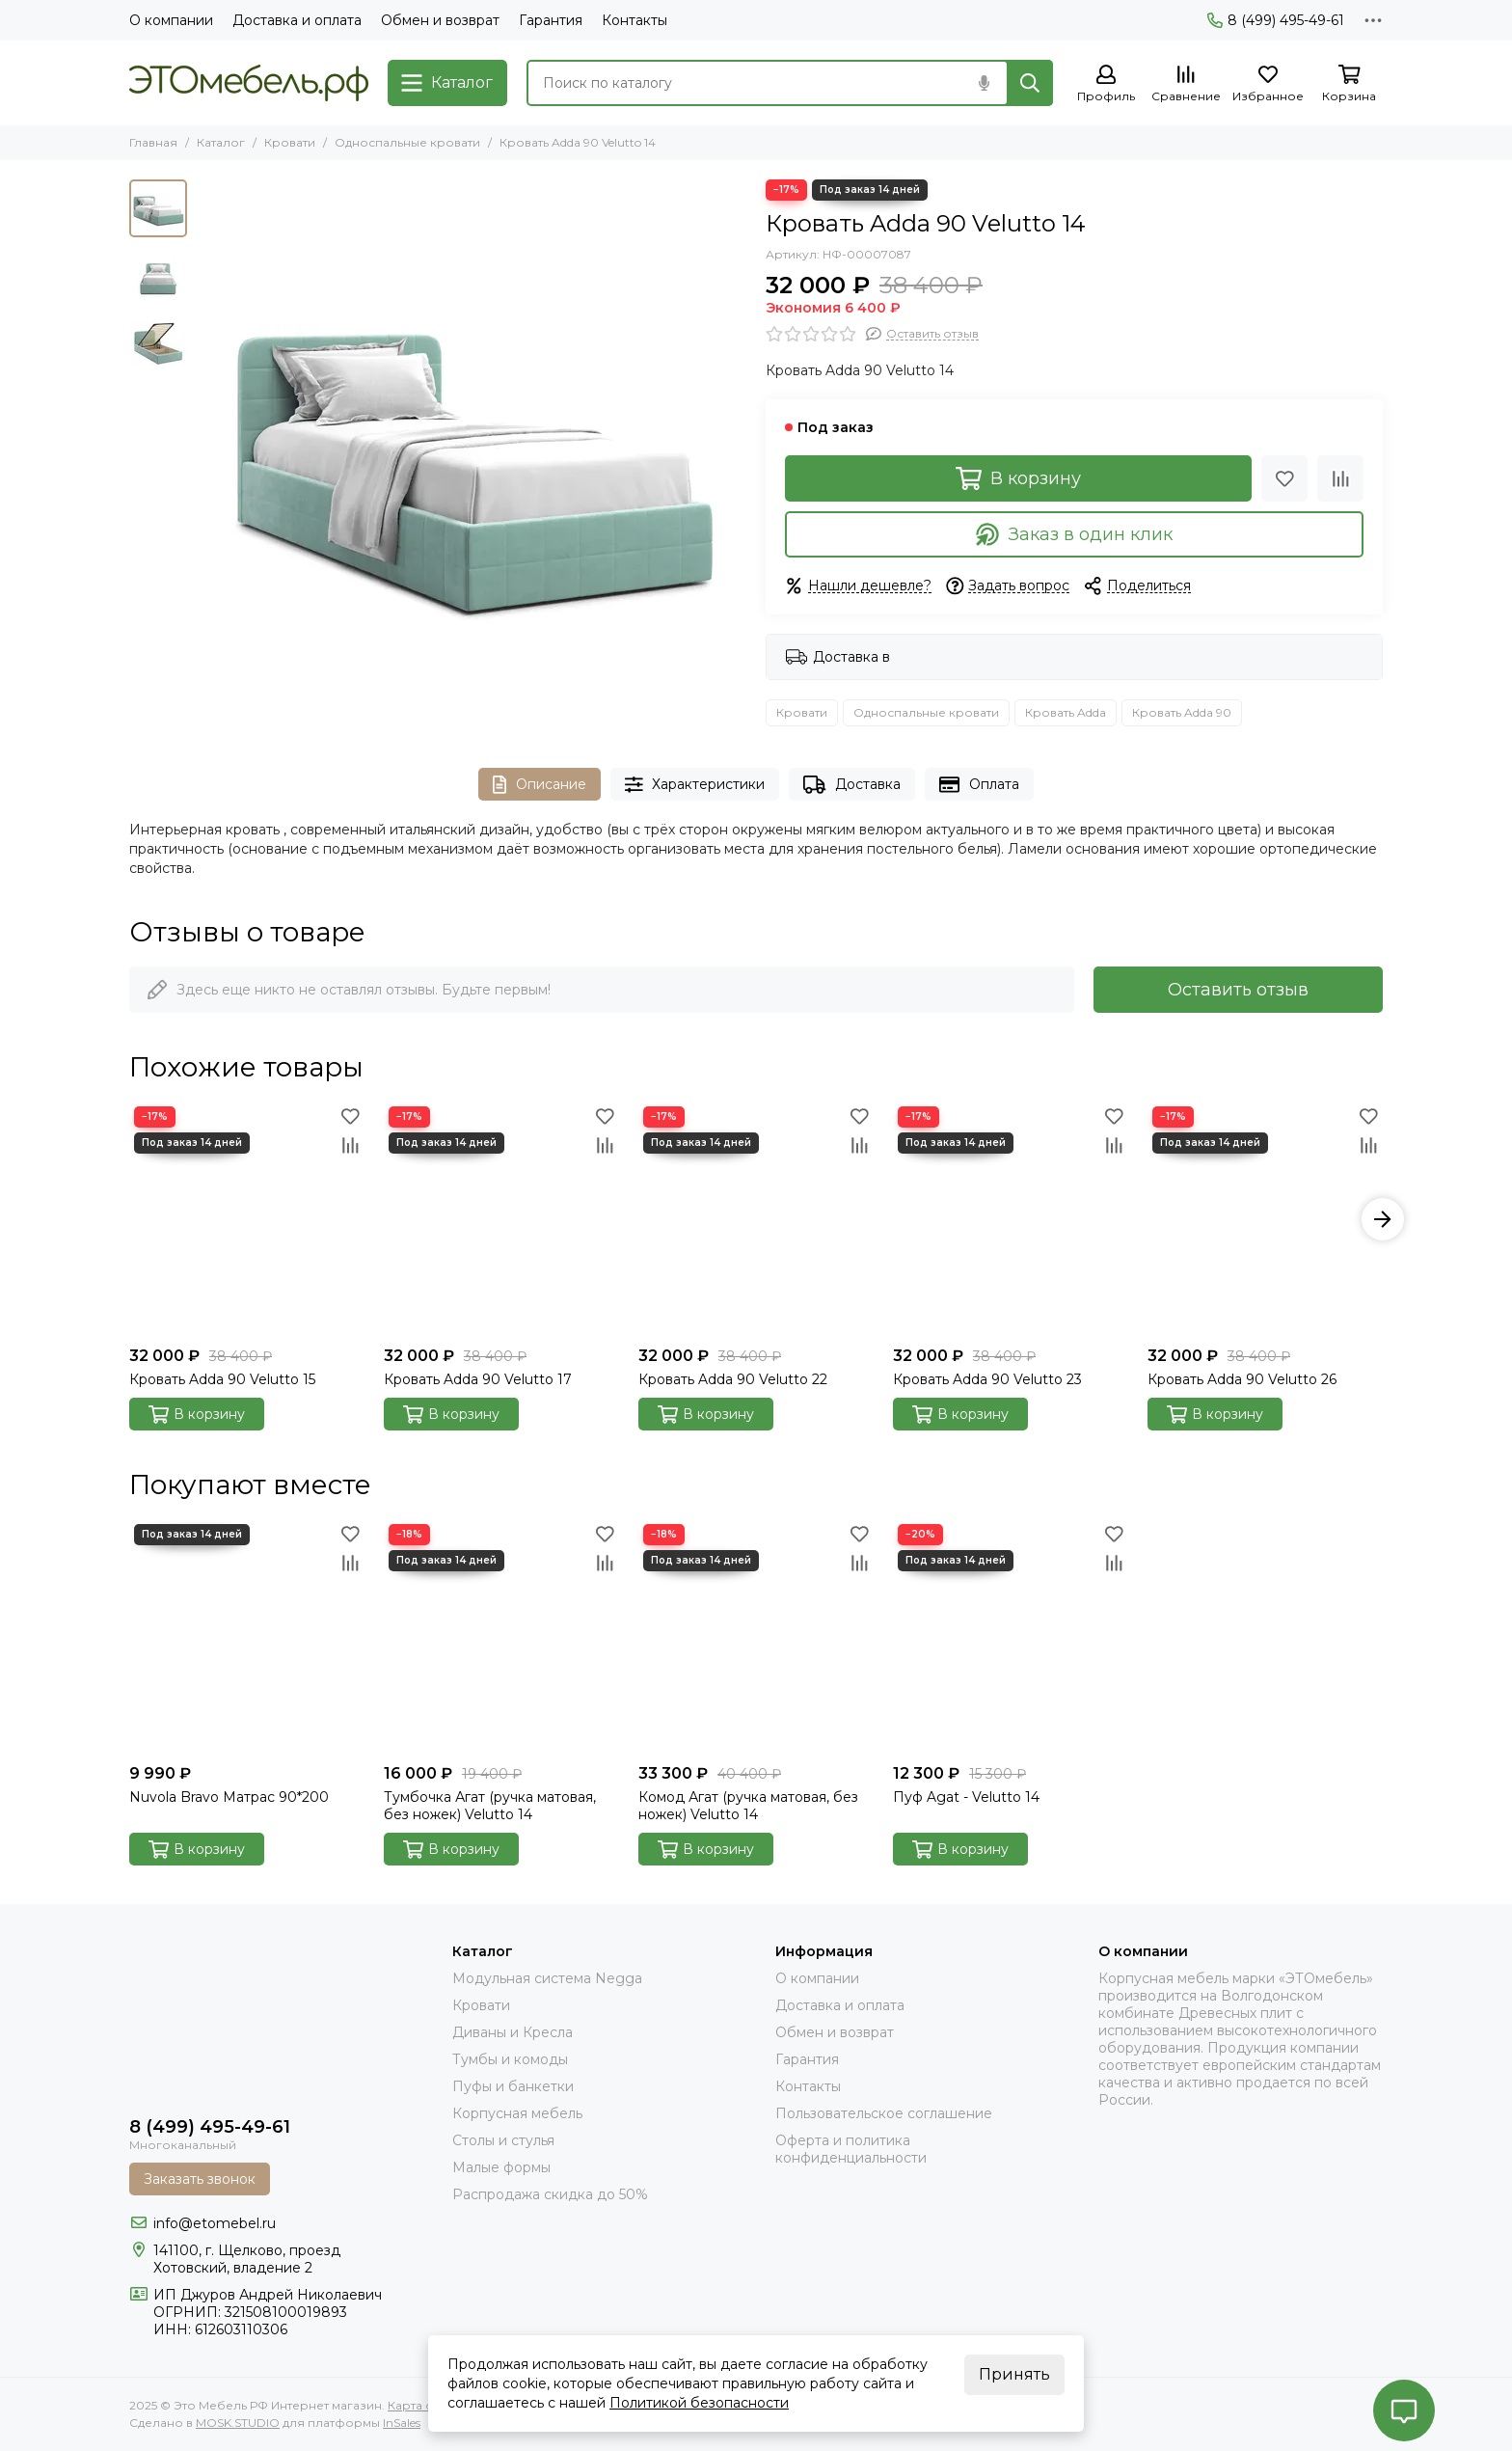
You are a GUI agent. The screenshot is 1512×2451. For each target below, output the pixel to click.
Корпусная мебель (517, 2113)
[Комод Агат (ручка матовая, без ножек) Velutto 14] (756, 1637)
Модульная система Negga (547, 1978)
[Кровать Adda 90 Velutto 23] (1010, 1219)
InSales (401, 2422)
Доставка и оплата (297, 20)
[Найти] (1030, 83)
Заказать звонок (200, 2179)
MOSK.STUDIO (238, 2422)
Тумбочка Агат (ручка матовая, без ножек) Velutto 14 (490, 1805)
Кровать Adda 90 (1181, 712)
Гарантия (550, 20)
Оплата (979, 785)
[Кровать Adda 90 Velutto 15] (246, 1219)
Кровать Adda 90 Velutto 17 (478, 1379)
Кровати (289, 142)
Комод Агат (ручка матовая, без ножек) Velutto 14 (748, 1805)
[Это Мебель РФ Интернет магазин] (248, 83)
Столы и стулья (503, 2140)
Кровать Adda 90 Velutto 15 (222, 1379)
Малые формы (501, 2167)
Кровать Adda (1065, 712)
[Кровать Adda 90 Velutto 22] (756, 1219)
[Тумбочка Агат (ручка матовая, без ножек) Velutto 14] (501, 1637)
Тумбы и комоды (510, 2059)
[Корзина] (1349, 84)
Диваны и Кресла (512, 2032)
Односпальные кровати (407, 142)
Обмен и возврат (440, 20)
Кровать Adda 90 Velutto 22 (732, 1379)
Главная (153, 142)
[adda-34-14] (471, 454)
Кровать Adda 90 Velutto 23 (987, 1379)
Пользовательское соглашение (883, 2113)
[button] (1383, 1219)
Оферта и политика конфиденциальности (851, 2149)
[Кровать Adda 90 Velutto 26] (1265, 1219)
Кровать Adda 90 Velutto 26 (1242, 1379)
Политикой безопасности (699, 2402)
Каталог (221, 142)
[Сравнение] (1186, 84)
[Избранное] (1268, 84)
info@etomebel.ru (214, 2223)
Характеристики (695, 785)
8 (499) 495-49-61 (1275, 20)
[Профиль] (1106, 84)
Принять (1014, 2374)
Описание (539, 785)
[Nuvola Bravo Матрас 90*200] (246, 1637)
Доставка (852, 785)
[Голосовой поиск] (983, 83)
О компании (171, 20)
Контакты (634, 20)
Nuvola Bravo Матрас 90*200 (229, 1797)
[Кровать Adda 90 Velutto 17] (501, 1219)
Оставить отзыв (1238, 989)
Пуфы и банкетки (513, 2086)
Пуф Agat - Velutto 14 (966, 1797)
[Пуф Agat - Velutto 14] (1010, 1637)
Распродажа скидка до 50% (550, 2194)
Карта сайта (423, 2405)
